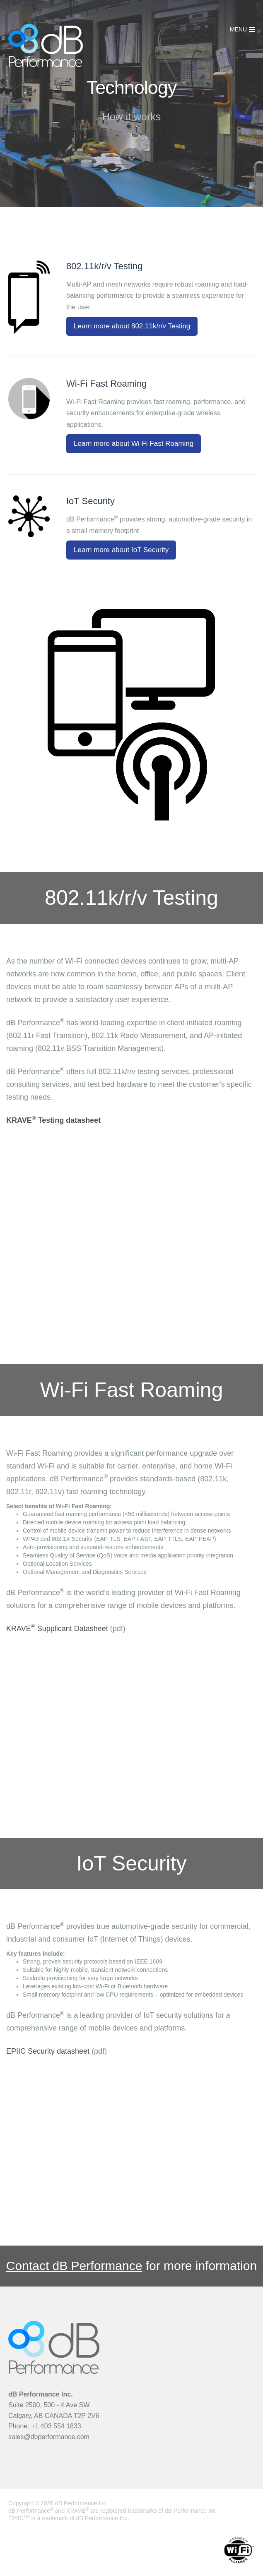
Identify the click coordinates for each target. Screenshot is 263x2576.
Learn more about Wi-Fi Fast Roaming (133, 443)
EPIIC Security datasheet (47, 2051)
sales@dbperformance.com (48, 2436)
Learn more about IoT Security (121, 550)
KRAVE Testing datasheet (53, 1120)
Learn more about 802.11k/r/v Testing (132, 326)
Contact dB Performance (74, 2265)
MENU (238, 29)
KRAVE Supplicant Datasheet (57, 1628)
